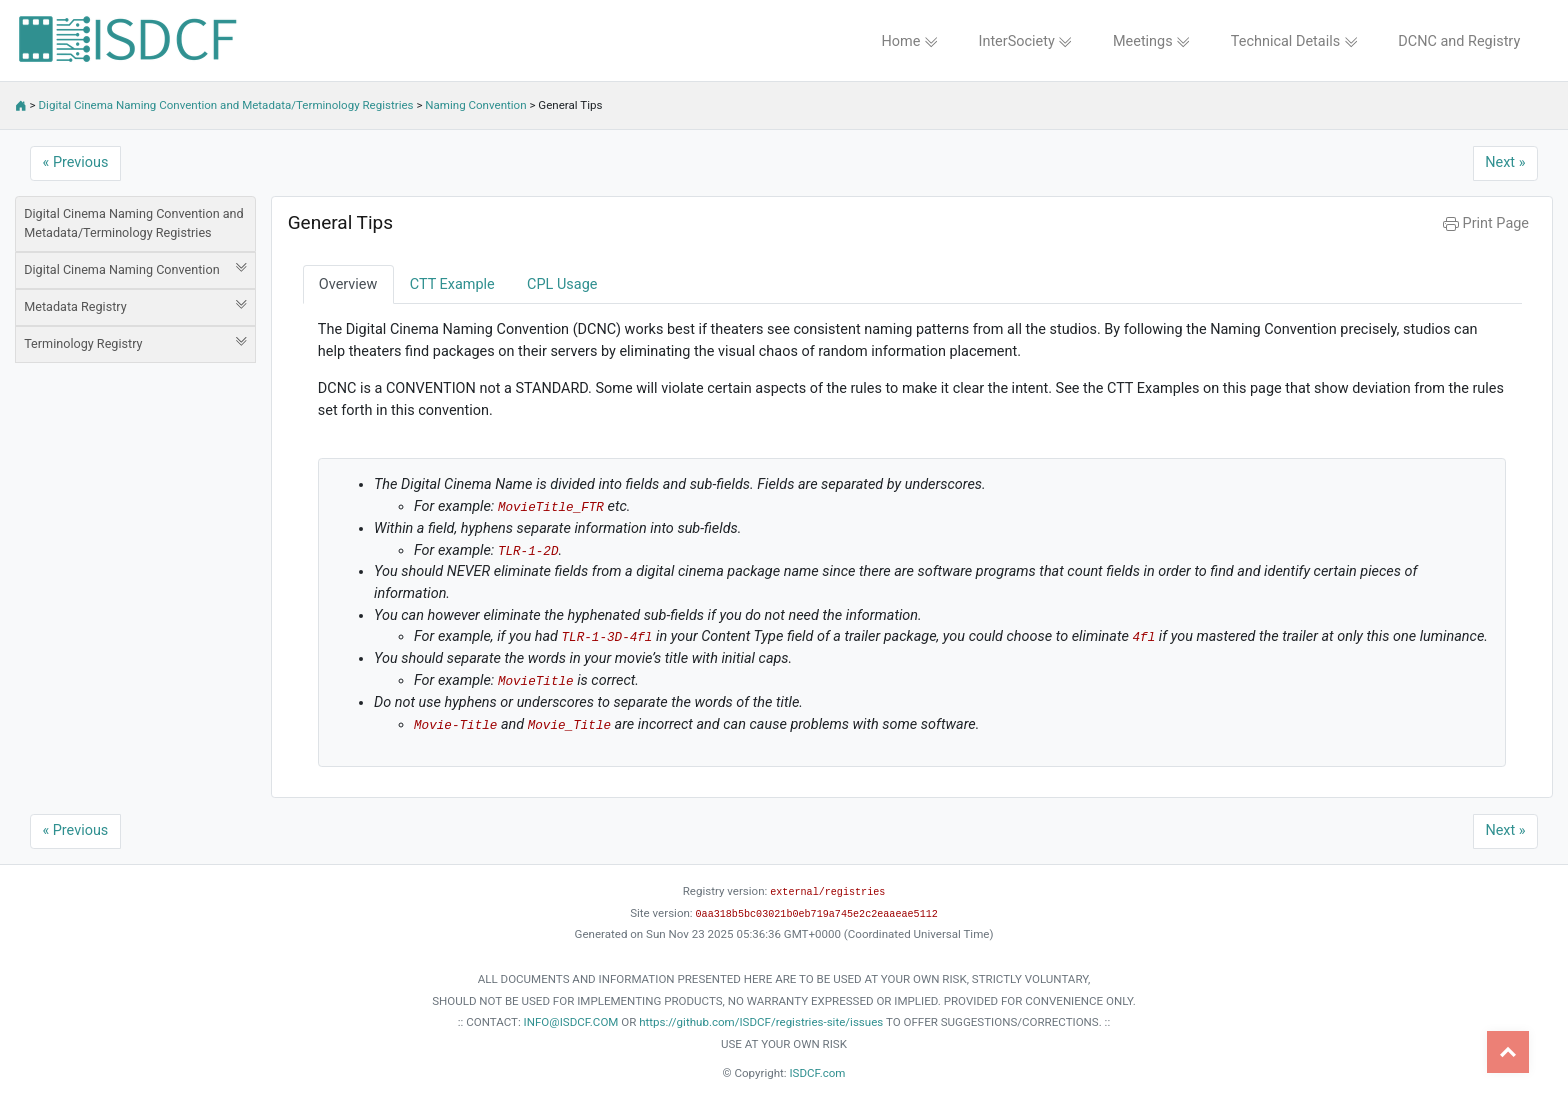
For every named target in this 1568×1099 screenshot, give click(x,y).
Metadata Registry (135, 306)
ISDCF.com (817, 1073)
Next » (1505, 162)
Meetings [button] (1152, 41)
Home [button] (909, 41)
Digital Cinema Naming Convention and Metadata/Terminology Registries (226, 105)
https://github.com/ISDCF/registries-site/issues (761, 1022)
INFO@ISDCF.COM (571, 1022)
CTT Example (452, 284)
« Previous (76, 162)
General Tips (340, 222)
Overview (348, 284)
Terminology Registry (135, 343)
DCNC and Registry (1459, 41)
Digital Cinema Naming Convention (135, 269)
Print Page (1486, 223)
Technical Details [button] (1294, 41)
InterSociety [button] (1026, 41)
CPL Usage (562, 284)
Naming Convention (475, 105)
